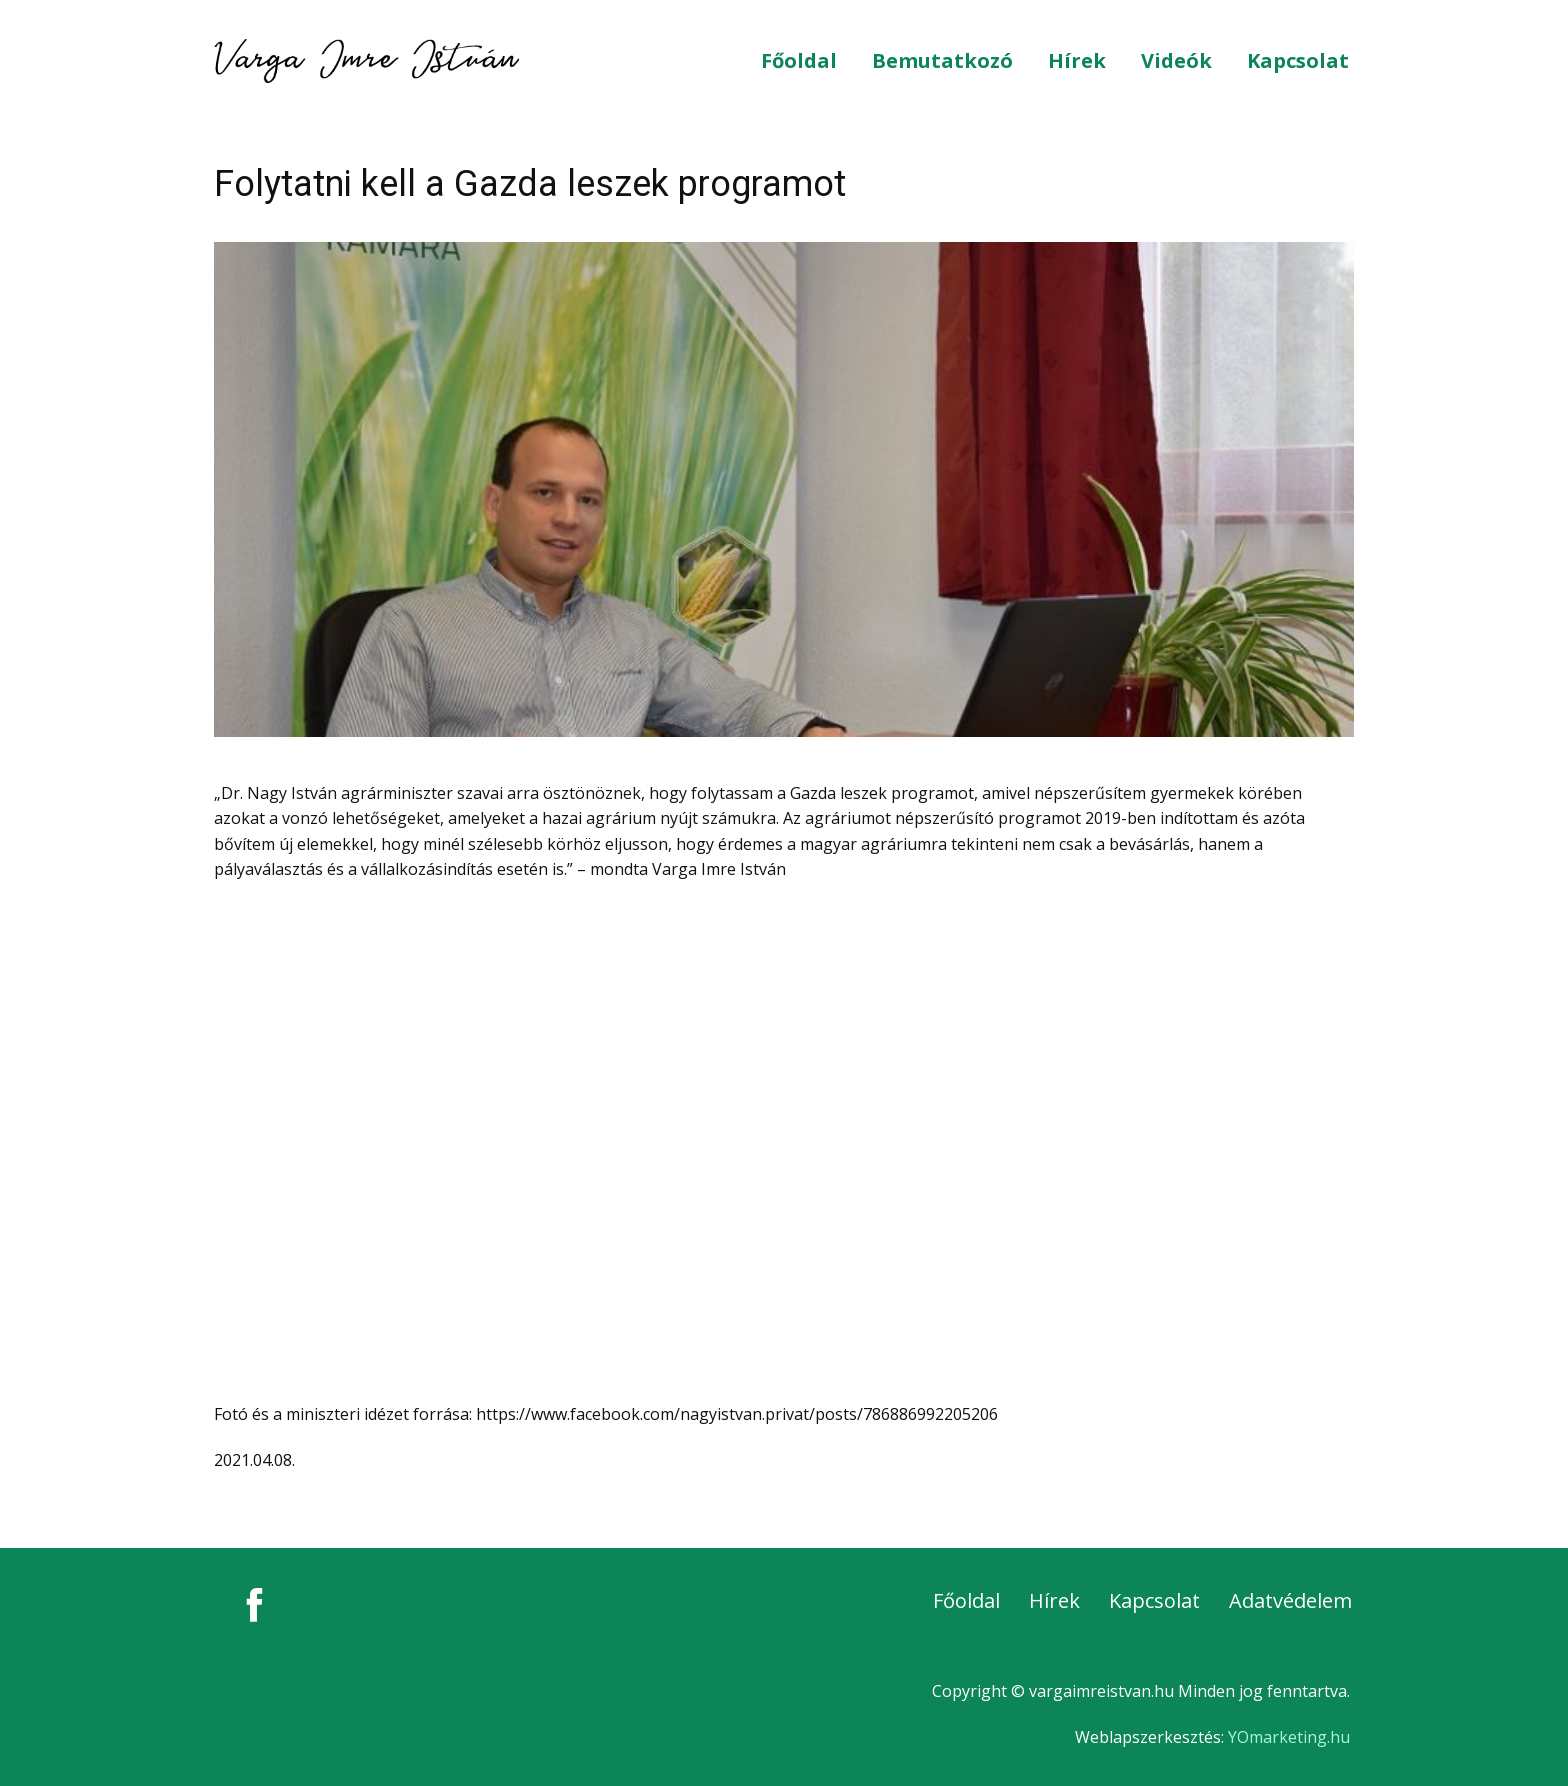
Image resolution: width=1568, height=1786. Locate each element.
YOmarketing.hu (1289, 1737)
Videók (1176, 60)
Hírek (1077, 60)
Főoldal (799, 60)
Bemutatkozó (942, 60)
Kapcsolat (1298, 60)
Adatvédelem (1290, 1600)
